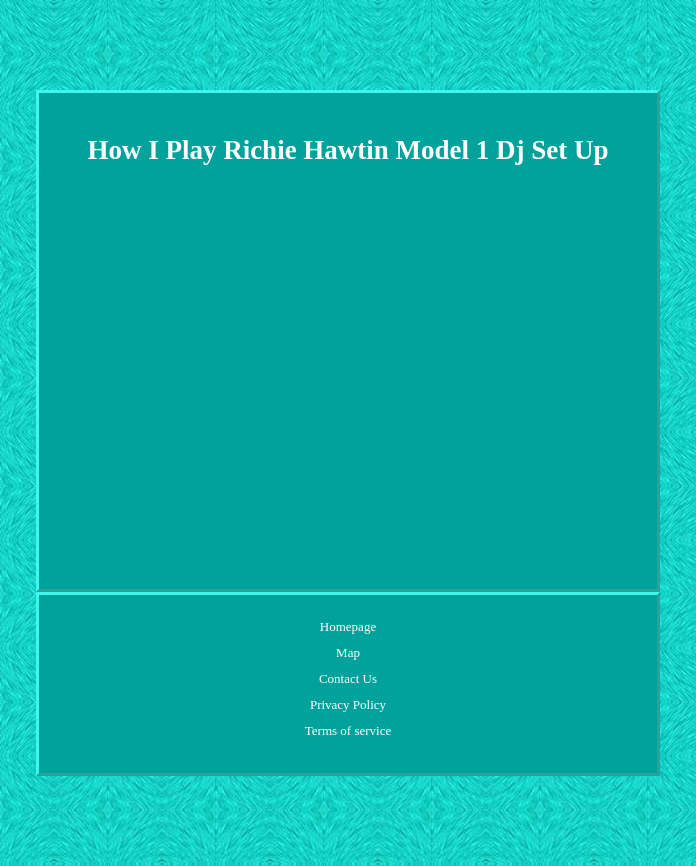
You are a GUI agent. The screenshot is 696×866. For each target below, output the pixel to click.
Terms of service (348, 730)
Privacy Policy (348, 704)
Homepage (348, 626)
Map (348, 652)
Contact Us (348, 678)
